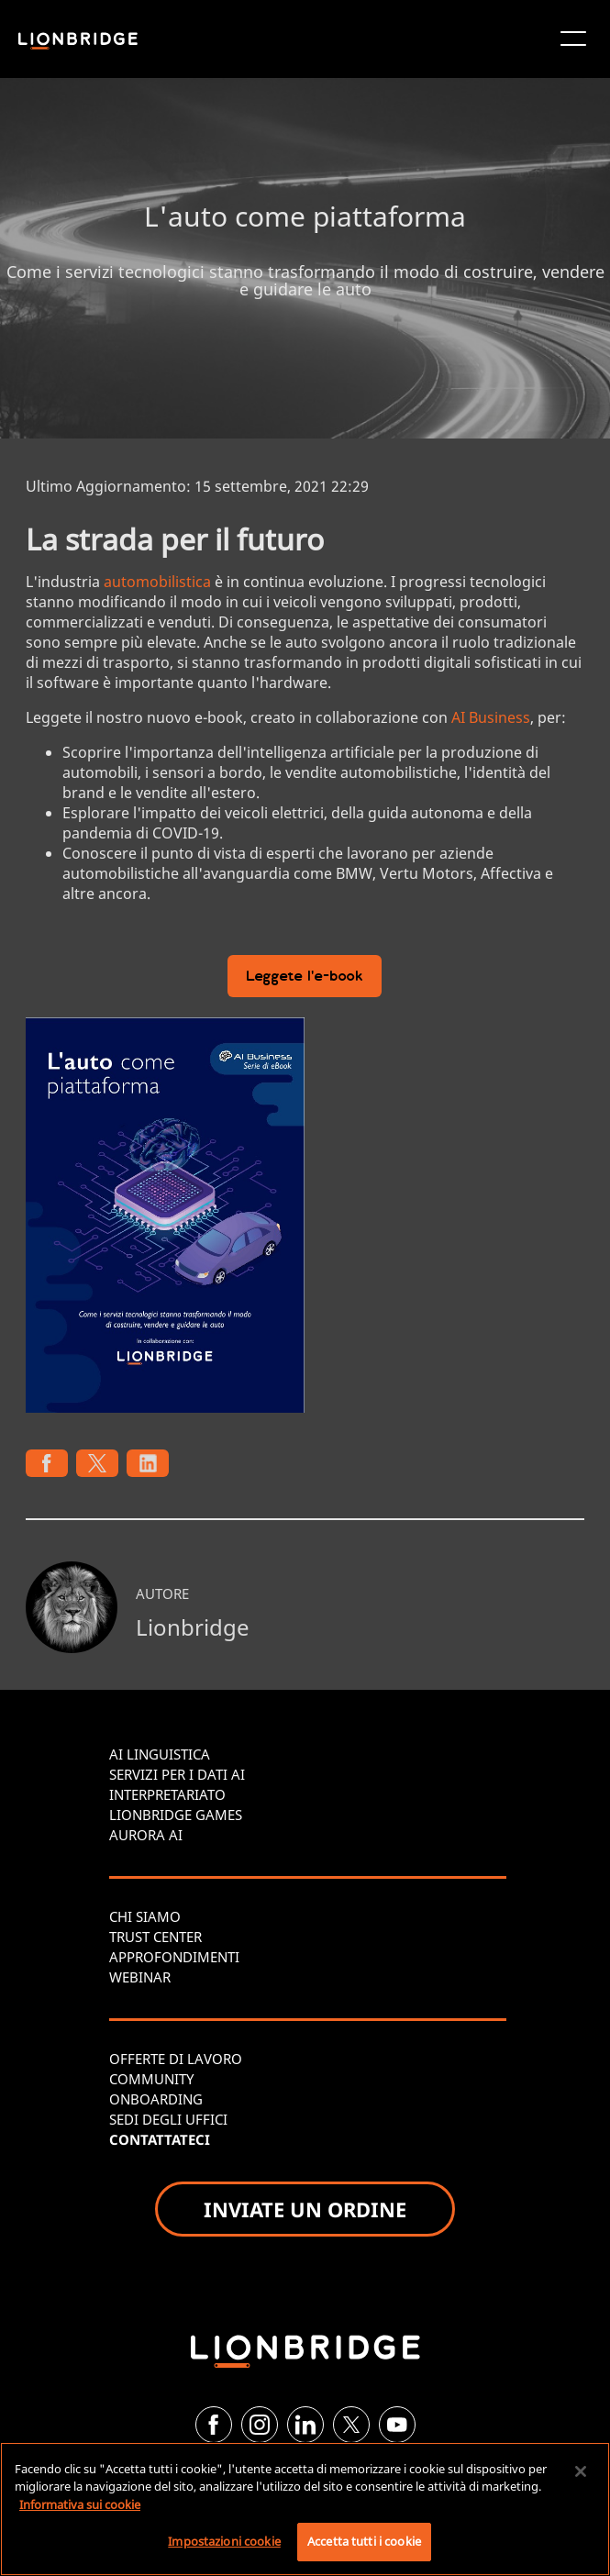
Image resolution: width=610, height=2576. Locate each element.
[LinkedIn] (305, 2424)
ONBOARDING (156, 2099)
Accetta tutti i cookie (364, 2541)
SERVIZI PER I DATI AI (177, 1774)
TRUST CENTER (155, 1936)
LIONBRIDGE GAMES (175, 1814)
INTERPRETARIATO (167, 1794)
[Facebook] (213, 2424)
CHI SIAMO (145, 1916)
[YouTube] (397, 2424)
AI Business (490, 717)
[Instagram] (259, 2424)
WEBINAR (140, 1977)
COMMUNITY (151, 2079)
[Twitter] (351, 2424)
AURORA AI (146, 1835)
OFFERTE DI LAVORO (175, 2058)
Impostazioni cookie (224, 2541)
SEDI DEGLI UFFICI (168, 2119)
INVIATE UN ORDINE (305, 2209)
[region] (305, 2509)
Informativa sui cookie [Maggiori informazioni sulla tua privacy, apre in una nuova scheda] (79, 2504)
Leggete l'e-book (304, 977)
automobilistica (157, 582)
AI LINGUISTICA (159, 1754)
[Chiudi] (580, 2471)
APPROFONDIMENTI (174, 1957)
